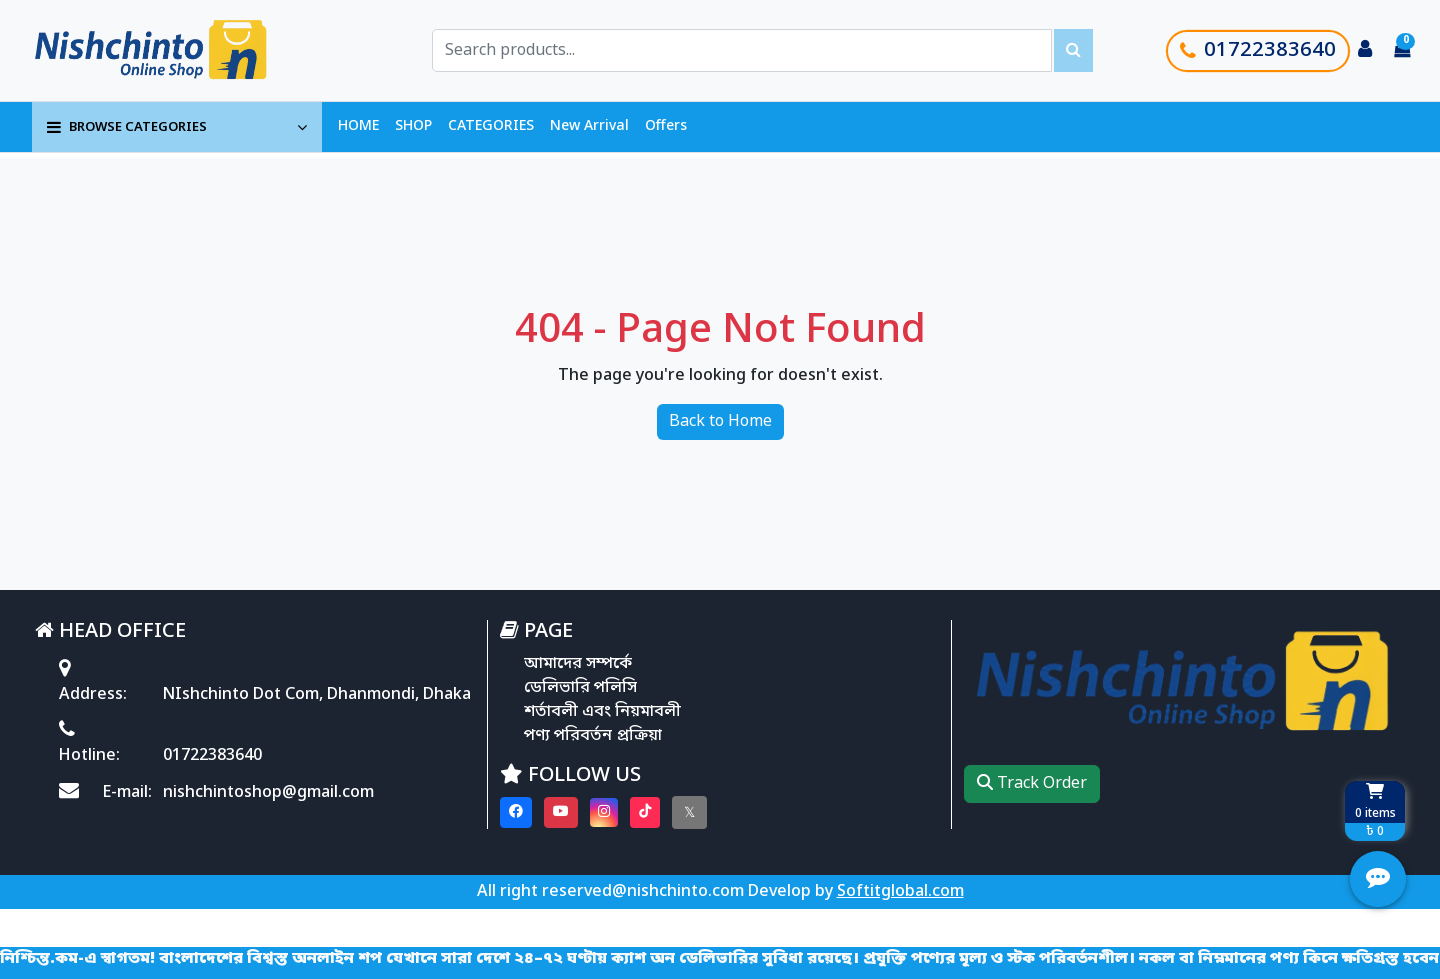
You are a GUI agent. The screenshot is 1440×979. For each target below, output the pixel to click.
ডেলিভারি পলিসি (580, 688)
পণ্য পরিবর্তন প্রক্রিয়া (593, 736)
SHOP (413, 126)
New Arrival (589, 126)
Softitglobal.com (900, 892)
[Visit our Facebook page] (516, 812)
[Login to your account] (1365, 51)
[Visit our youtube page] (561, 812)
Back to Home (720, 422)
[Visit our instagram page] (604, 812)
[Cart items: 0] (1402, 51)
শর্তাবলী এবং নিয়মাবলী (602, 712)
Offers (666, 126)
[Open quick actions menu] (1378, 879)
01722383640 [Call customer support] (1258, 51)
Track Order (1032, 784)
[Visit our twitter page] (689, 812)
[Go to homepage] (173, 50)
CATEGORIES (491, 126)
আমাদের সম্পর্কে (578, 664)
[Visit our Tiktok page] (645, 812)
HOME (358, 126)
